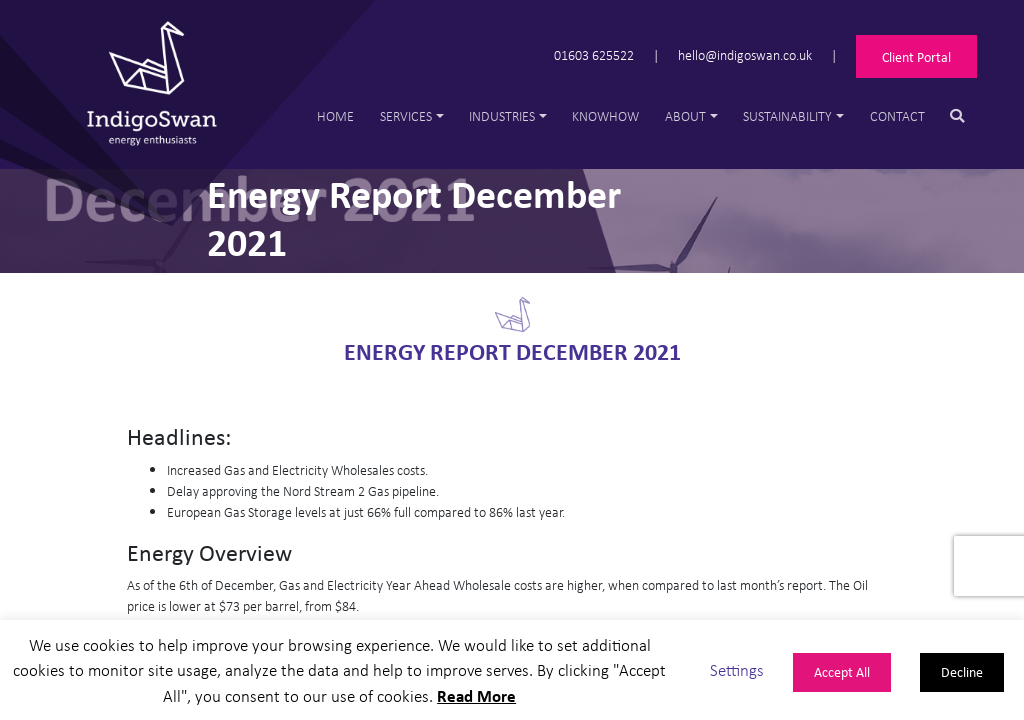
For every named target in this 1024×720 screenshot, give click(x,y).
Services (406, 115)
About (685, 115)
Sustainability (787, 115)
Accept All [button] (842, 671)
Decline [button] (962, 671)
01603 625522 (594, 54)
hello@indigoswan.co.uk (745, 54)
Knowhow (605, 115)
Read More (476, 695)
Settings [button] (737, 669)
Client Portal (916, 56)
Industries (502, 115)
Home (335, 115)
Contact (897, 115)
